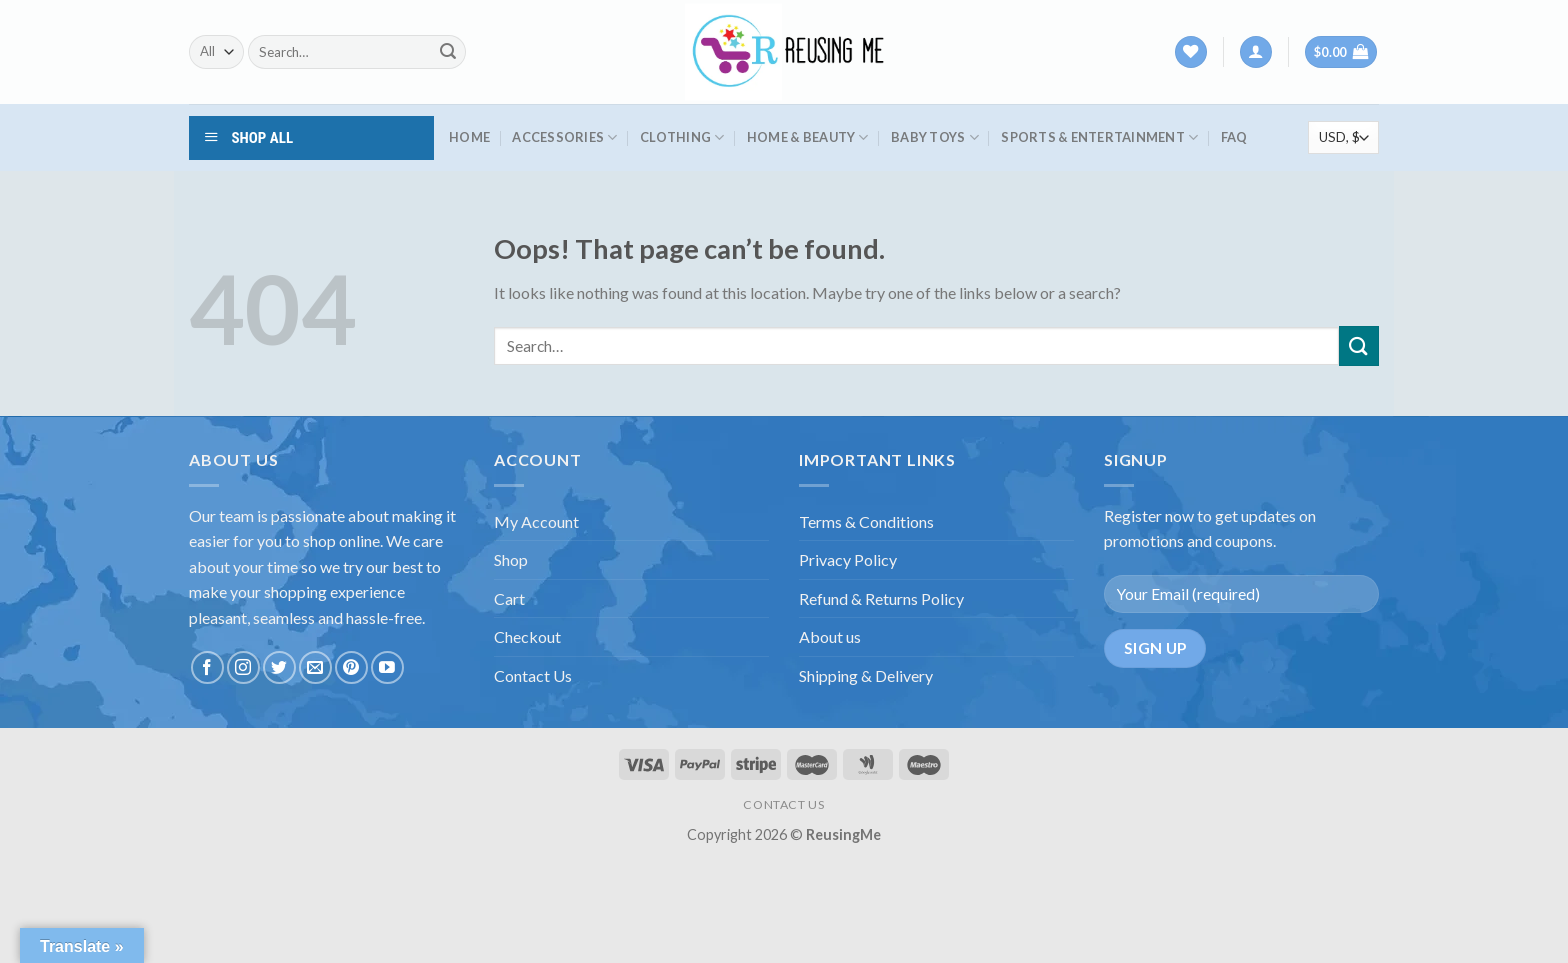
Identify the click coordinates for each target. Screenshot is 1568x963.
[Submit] (448, 52)
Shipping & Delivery (866, 675)
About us (830, 636)
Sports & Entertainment (1099, 137)
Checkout (527, 636)
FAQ (1234, 137)
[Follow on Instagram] (243, 667)
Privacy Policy (848, 559)
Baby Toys (935, 137)
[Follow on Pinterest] (351, 667)
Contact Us (533, 675)
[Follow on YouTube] (387, 667)
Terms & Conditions (866, 521)
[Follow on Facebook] (207, 667)
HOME (469, 137)
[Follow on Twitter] (279, 667)
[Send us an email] (315, 667)
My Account (536, 521)
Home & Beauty (808, 137)
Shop (511, 559)
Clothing (682, 137)
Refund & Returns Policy (881, 598)
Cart (509, 598)
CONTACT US (783, 804)
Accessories (564, 137)
